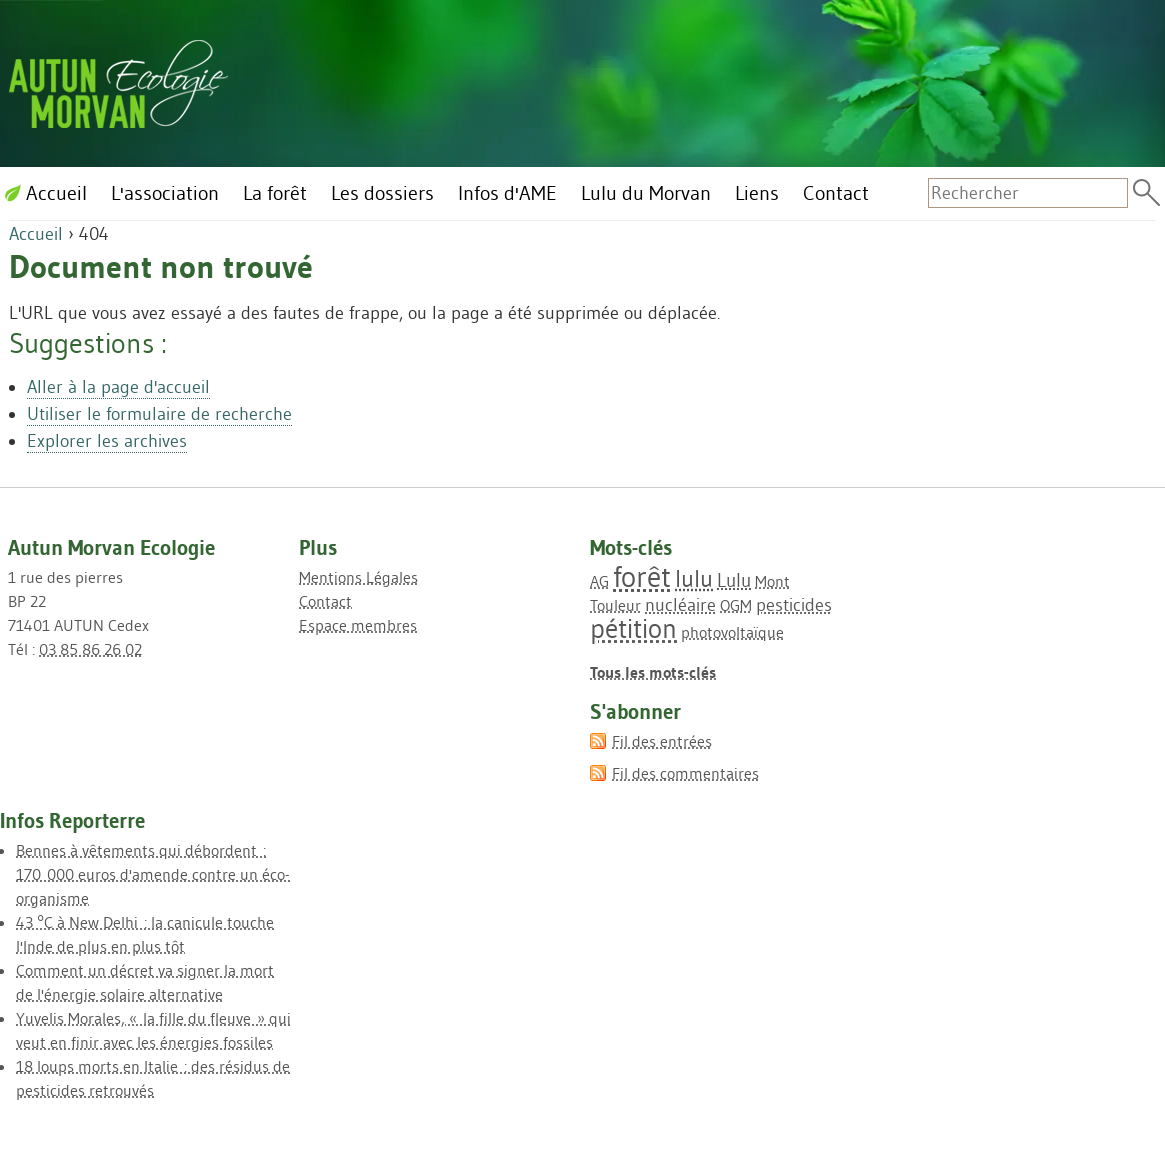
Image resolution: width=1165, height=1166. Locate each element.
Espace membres (358, 625)
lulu (694, 578)
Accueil (36, 234)
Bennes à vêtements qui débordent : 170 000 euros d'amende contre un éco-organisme (153, 874)
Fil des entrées (662, 741)
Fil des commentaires (685, 773)
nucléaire (680, 605)
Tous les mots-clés (653, 672)
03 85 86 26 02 (90, 649)
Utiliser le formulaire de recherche (159, 414)
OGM (736, 605)
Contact (325, 601)
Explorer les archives (107, 441)
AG (599, 581)
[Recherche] (1028, 193)
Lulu (734, 580)
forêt (642, 576)
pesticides (794, 605)
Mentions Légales (358, 577)
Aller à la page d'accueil (118, 387)
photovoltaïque (732, 632)
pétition (633, 628)
